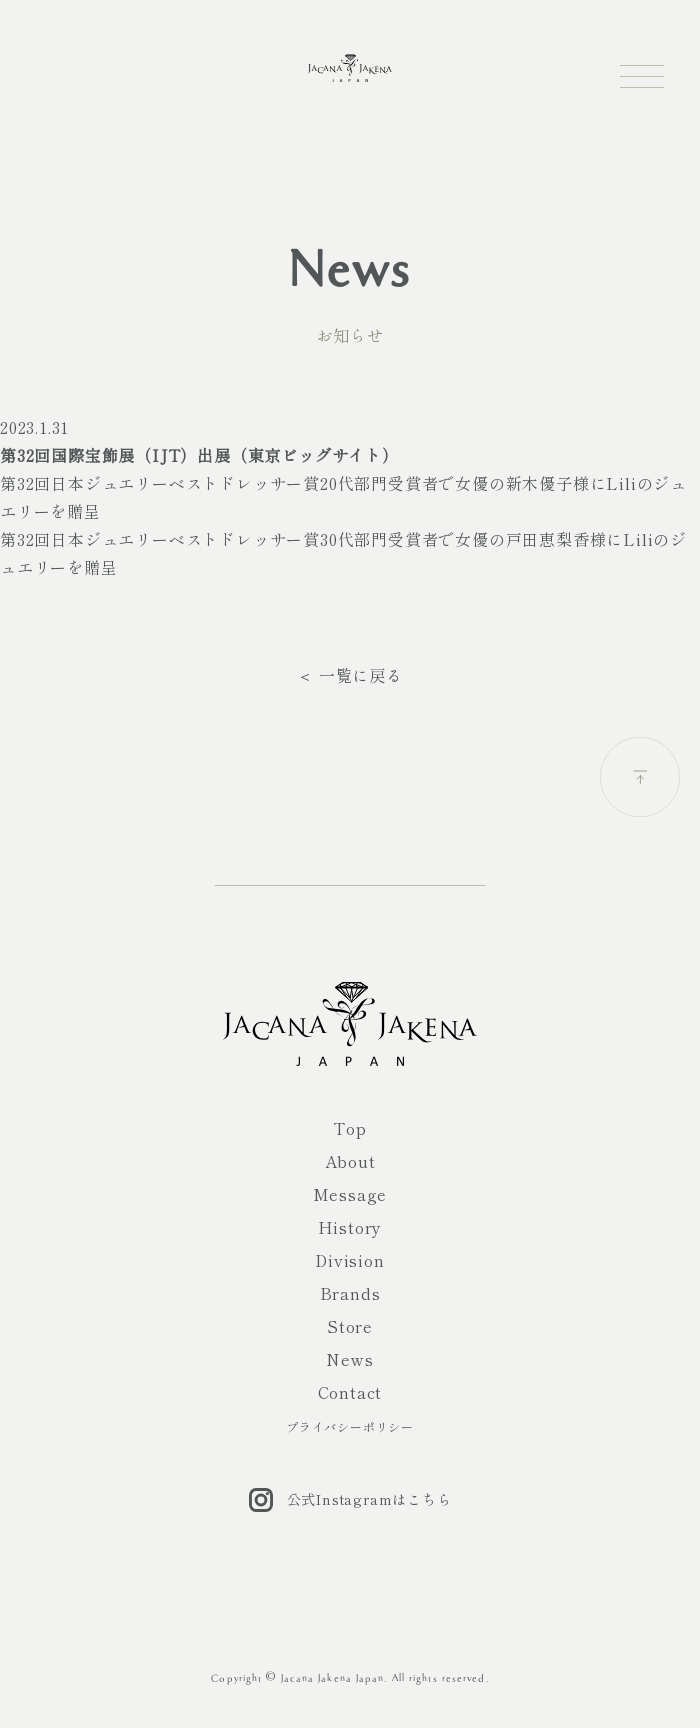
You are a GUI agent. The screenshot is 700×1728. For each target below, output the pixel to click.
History (350, 1227)
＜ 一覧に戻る (350, 675)
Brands (350, 1293)
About (350, 1161)
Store (350, 1326)
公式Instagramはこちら (350, 1499)
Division (349, 1260)
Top (349, 1128)
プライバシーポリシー (350, 1426)
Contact (350, 1392)
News (349, 1359)
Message (350, 1194)
